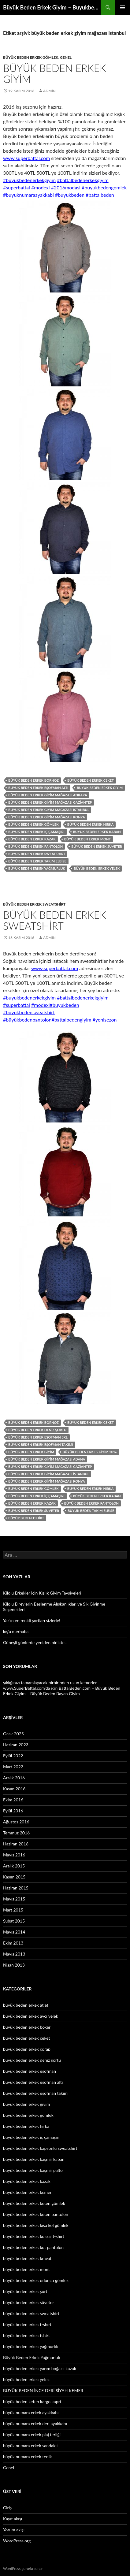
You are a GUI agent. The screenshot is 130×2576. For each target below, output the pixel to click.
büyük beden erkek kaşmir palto (33, 2170)
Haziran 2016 (15, 1843)
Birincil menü (122, 7)
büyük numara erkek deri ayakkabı (35, 2423)
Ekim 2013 (13, 1942)
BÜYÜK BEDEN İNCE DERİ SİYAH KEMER (43, 2390)
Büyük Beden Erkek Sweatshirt (54, 920)
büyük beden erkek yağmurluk (36, 868)
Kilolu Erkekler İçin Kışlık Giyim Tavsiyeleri (42, 1592)
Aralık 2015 (14, 1865)
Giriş (7, 2507)
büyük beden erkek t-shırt (27, 2324)
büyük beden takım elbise (91, 1511)
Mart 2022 (13, 1766)
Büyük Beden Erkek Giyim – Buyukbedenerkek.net (52, 7)
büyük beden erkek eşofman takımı (40, 1444)
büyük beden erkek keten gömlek (34, 2203)
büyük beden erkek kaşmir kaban (34, 2159)
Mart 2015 (13, 1909)
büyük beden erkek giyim (100, 788)
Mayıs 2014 (14, 1931)
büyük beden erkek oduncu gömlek (36, 2280)
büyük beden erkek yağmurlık (30, 2346)
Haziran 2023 (15, 1744)
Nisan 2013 (14, 1964)
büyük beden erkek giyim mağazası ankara (47, 795)
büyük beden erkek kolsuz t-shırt (33, 2236)
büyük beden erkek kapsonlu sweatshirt (40, 2148)
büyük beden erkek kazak (32, 839)
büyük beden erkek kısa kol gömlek (36, 2225)
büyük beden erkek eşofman (29, 2071)
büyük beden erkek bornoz (33, 780)
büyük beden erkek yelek (97, 868)
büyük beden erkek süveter (96, 846)
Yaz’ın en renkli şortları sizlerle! (31, 1620)
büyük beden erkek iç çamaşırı (36, 832)
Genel (66, 57)
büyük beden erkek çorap (26, 2049)
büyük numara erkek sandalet (30, 2445)
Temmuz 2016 (16, 1832)
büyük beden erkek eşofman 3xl (38, 1437)
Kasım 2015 (14, 1876)
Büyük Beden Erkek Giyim (54, 73)
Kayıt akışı (12, 2518)
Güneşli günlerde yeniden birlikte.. (35, 1642)
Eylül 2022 (13, 1755)
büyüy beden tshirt (26, 1518)
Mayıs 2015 (14, 1898)
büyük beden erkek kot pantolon (33, 2247)
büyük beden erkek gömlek (30, 57)
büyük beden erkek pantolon (35, 846)
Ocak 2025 (13, 1733)
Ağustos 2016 (16, 1821)
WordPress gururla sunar (23, 2568)
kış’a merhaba (15, 1631)
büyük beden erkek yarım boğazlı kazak (39, 2368)
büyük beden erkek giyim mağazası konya (46, 817)
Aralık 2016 (14, 1777)
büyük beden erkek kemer (27, 2192)
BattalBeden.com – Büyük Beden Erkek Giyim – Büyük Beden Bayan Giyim (61, 1690)
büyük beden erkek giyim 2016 (90, 1452)
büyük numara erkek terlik (27, 2456)
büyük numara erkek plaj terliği (32, 2434)
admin (49, 90)
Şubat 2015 (14, 1920)
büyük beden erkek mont (87, 839)
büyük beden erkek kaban (97, 832)
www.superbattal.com (26, 158)
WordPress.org (17, 2540)
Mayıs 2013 (14, 1953)
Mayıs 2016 (14, 1854)
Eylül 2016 (13, 1810)
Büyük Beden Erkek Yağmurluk (31, 2357)
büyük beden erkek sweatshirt (36, 854)
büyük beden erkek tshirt (26, 2335)
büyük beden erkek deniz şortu (37, 1430)
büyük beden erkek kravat (27, 2258)
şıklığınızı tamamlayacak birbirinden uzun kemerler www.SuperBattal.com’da (50, 1685)
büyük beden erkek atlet (25, 2005)
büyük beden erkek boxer (26, 2027)
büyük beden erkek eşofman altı (38, 788)
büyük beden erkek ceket (90, 780)
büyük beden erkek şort (25, 2291)
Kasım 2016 (14, 1788)
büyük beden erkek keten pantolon (35, 2214)
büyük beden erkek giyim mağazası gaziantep (50, 802)
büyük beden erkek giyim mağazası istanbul (48, 810)
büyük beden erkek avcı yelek (30, 2016)
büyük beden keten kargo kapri (32, 2401)
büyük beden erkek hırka (90, 824)
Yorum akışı (13, 2529)
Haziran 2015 (15, 1887)
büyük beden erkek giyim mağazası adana (46, 1459)
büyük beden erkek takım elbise (37, 861)
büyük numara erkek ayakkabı (30, 2412)
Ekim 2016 (13, 1799)
